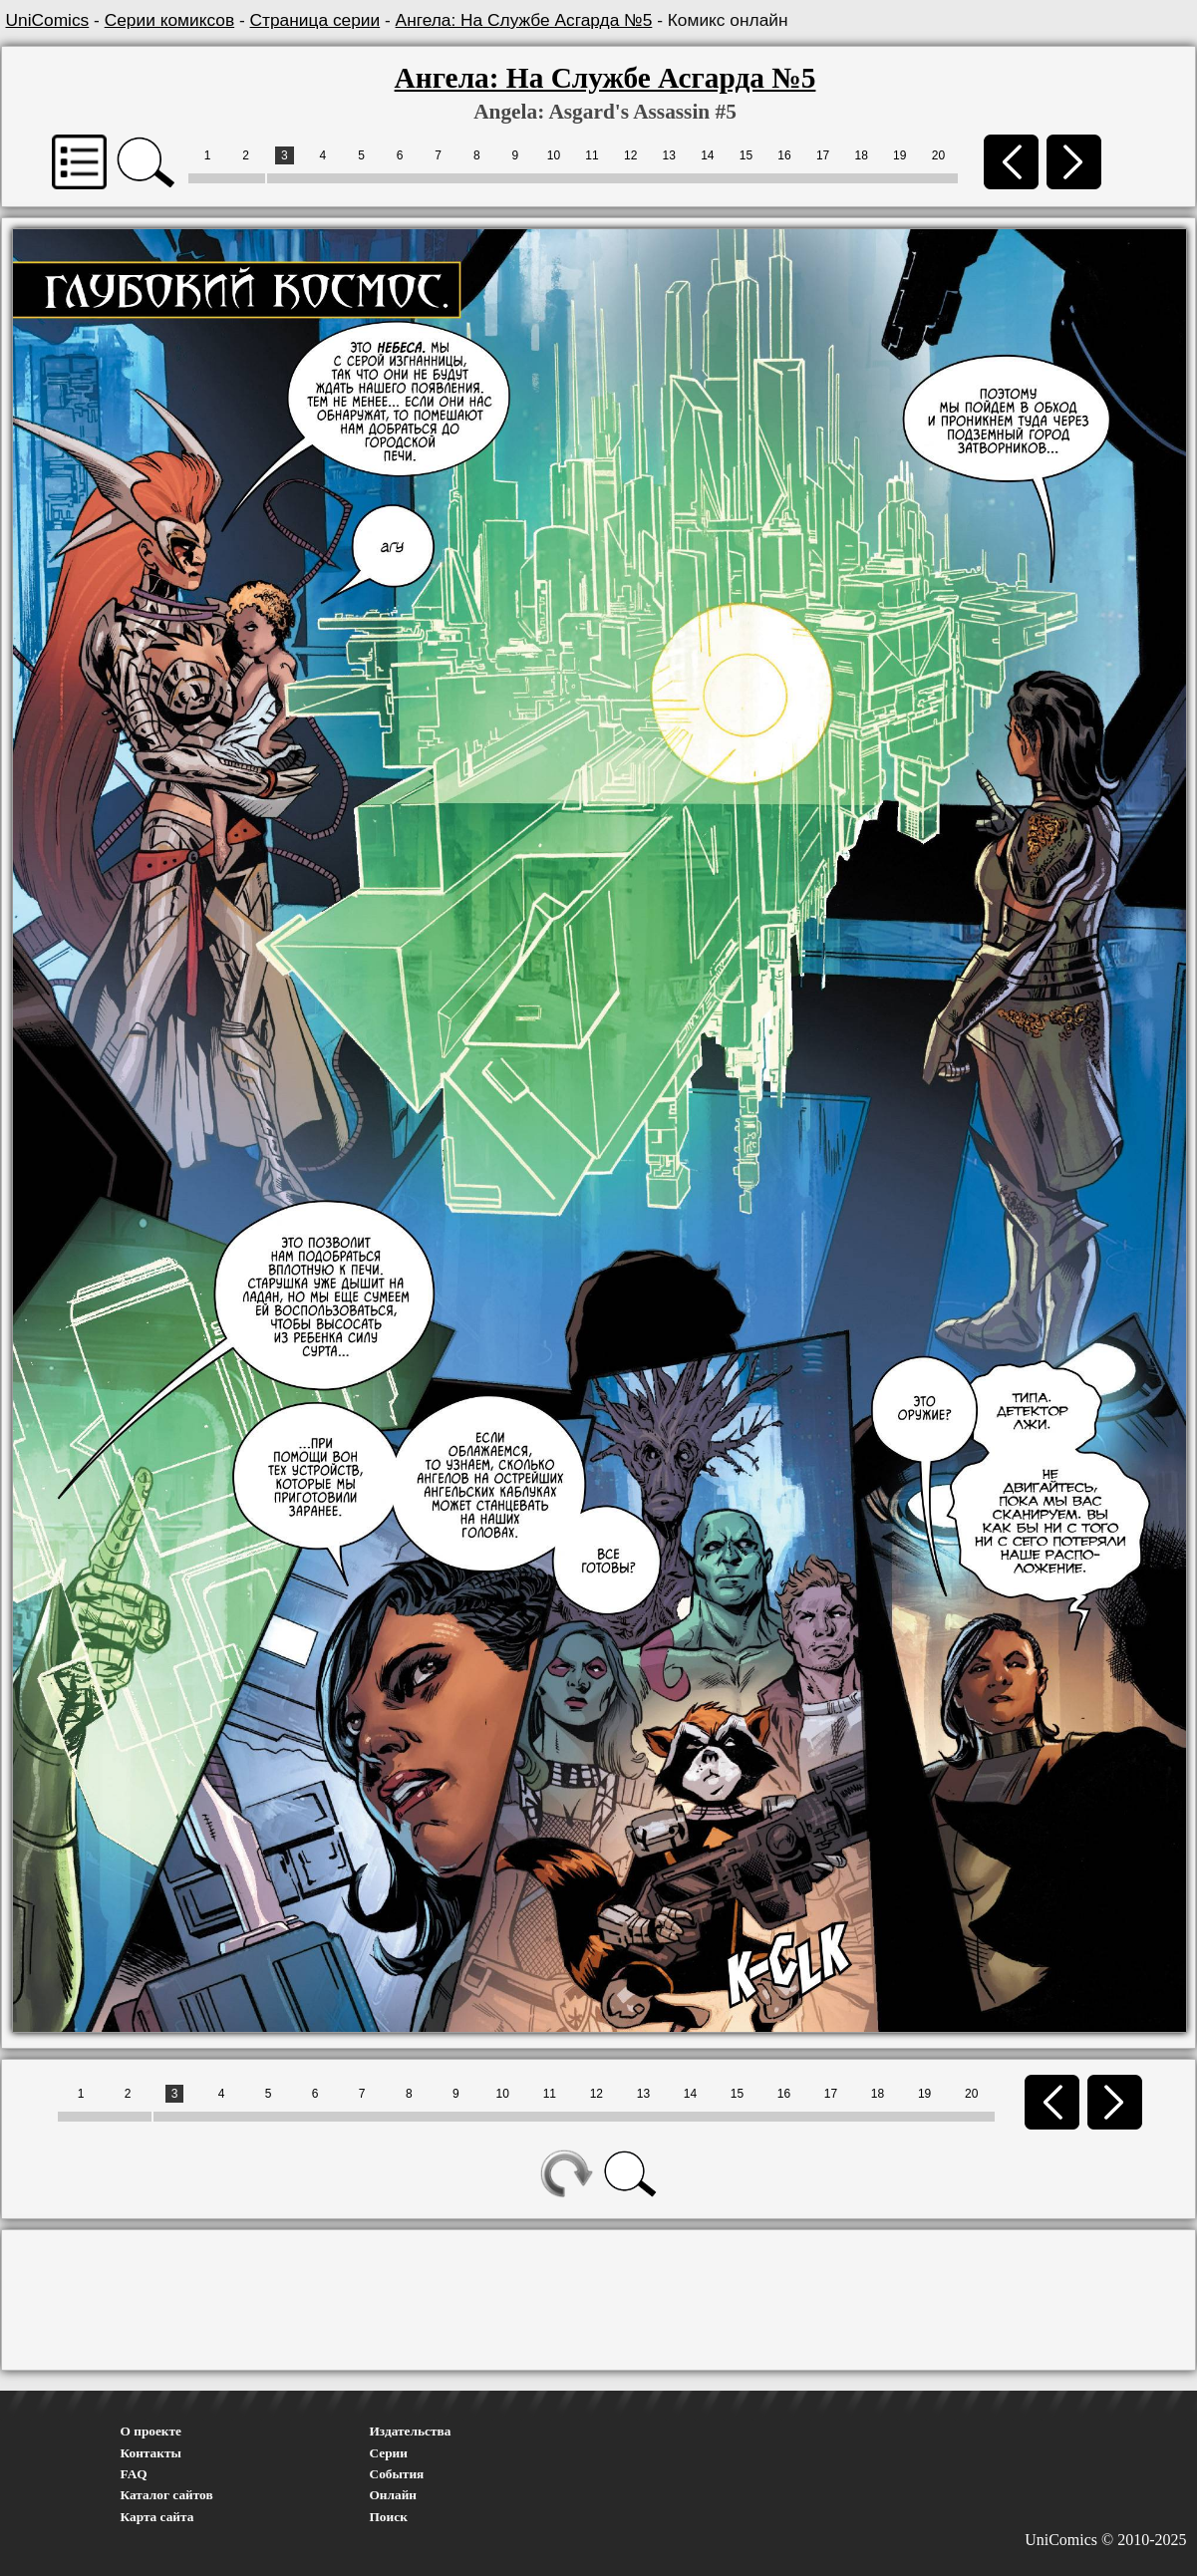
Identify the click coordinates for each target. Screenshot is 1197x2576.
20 (938, 155)
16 (783, 155)
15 (746, 155)
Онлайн (394, 2494)
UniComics (48, 20)
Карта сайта (157, 2516)
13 (669, 155)
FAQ (134, 2473)
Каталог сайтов (167, 2494)
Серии (389, 2452)
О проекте (151, 2431)
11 (591, 155)
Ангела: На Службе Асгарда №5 (524, 20)
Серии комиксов (169, 20)
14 (707, 155)
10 (553, 155)
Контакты (151, 2452)
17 (822, 155)
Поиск (389, 2516)
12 (630, 155)
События (397, 2473)
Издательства (410, 2431)
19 (899, 155)
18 (861, 155)
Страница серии (315, 20)
